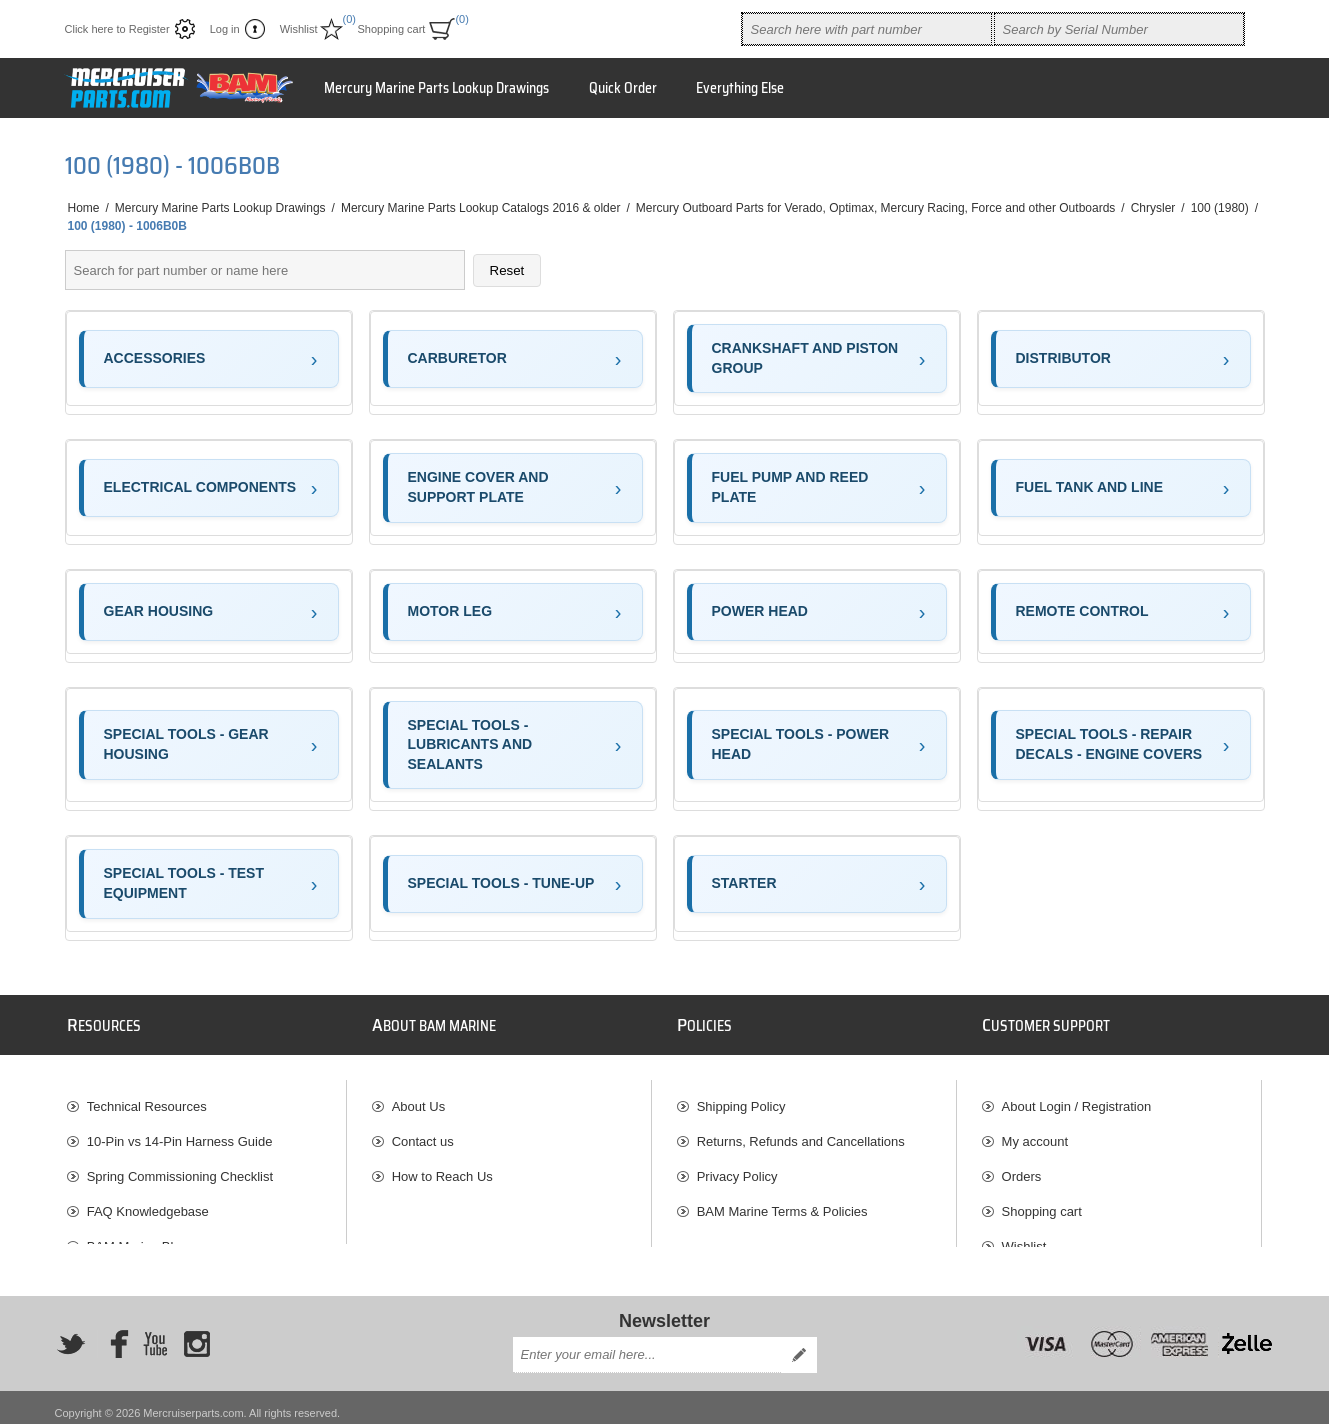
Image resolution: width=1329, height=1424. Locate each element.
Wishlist (1024, 1237)
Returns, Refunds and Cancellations (801, 1132)
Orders (1022, 1167)
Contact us (423, 1132)
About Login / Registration (1077, 1097)
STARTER (744, 883)
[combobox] (867, 29)
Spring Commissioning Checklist (180, 1167)
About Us (418, 1097)
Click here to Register (117, 29)
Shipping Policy (741, 1097)
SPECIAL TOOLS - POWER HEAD (801, 744)
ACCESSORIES (155, 358)
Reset (507, 270)
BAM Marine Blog (137, 1237)
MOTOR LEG (450, 611)
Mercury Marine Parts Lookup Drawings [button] (436, 88)
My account (1035, 1132)
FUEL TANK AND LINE (1090, 487)
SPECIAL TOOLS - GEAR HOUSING (186, 744)
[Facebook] (113, 1332)
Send (799, 1344)
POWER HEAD (760, 611)
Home (84, 208)
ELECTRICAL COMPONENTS (200, 487)
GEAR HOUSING (159, 611)
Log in (225, 29)
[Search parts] (265, 270)
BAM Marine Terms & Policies (782, 1202)
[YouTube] (155, 1332)
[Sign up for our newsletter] (647, 1344)
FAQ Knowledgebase (148, 1202)
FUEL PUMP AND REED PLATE (790, 487)
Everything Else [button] (740, 88)
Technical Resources (147, 1097)
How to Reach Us (442, 1167)
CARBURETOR (457, 358)
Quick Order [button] (623, 88)
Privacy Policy (737, 1167)
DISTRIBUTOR (1063, 358)
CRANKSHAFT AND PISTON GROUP (805, 358)
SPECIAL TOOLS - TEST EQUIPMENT (184, 883)
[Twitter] (71, 1332)
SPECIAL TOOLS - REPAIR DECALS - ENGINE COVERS (1109, 744)
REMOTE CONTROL (1082, 611)
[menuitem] (207, 1097)
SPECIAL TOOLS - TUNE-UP (501, 883)
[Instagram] (197, 1332)
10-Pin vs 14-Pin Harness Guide (180, 1132)
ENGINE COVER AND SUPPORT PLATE (478, 487)
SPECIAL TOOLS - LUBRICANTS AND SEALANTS (470, 744)
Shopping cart (1042, 1202)
